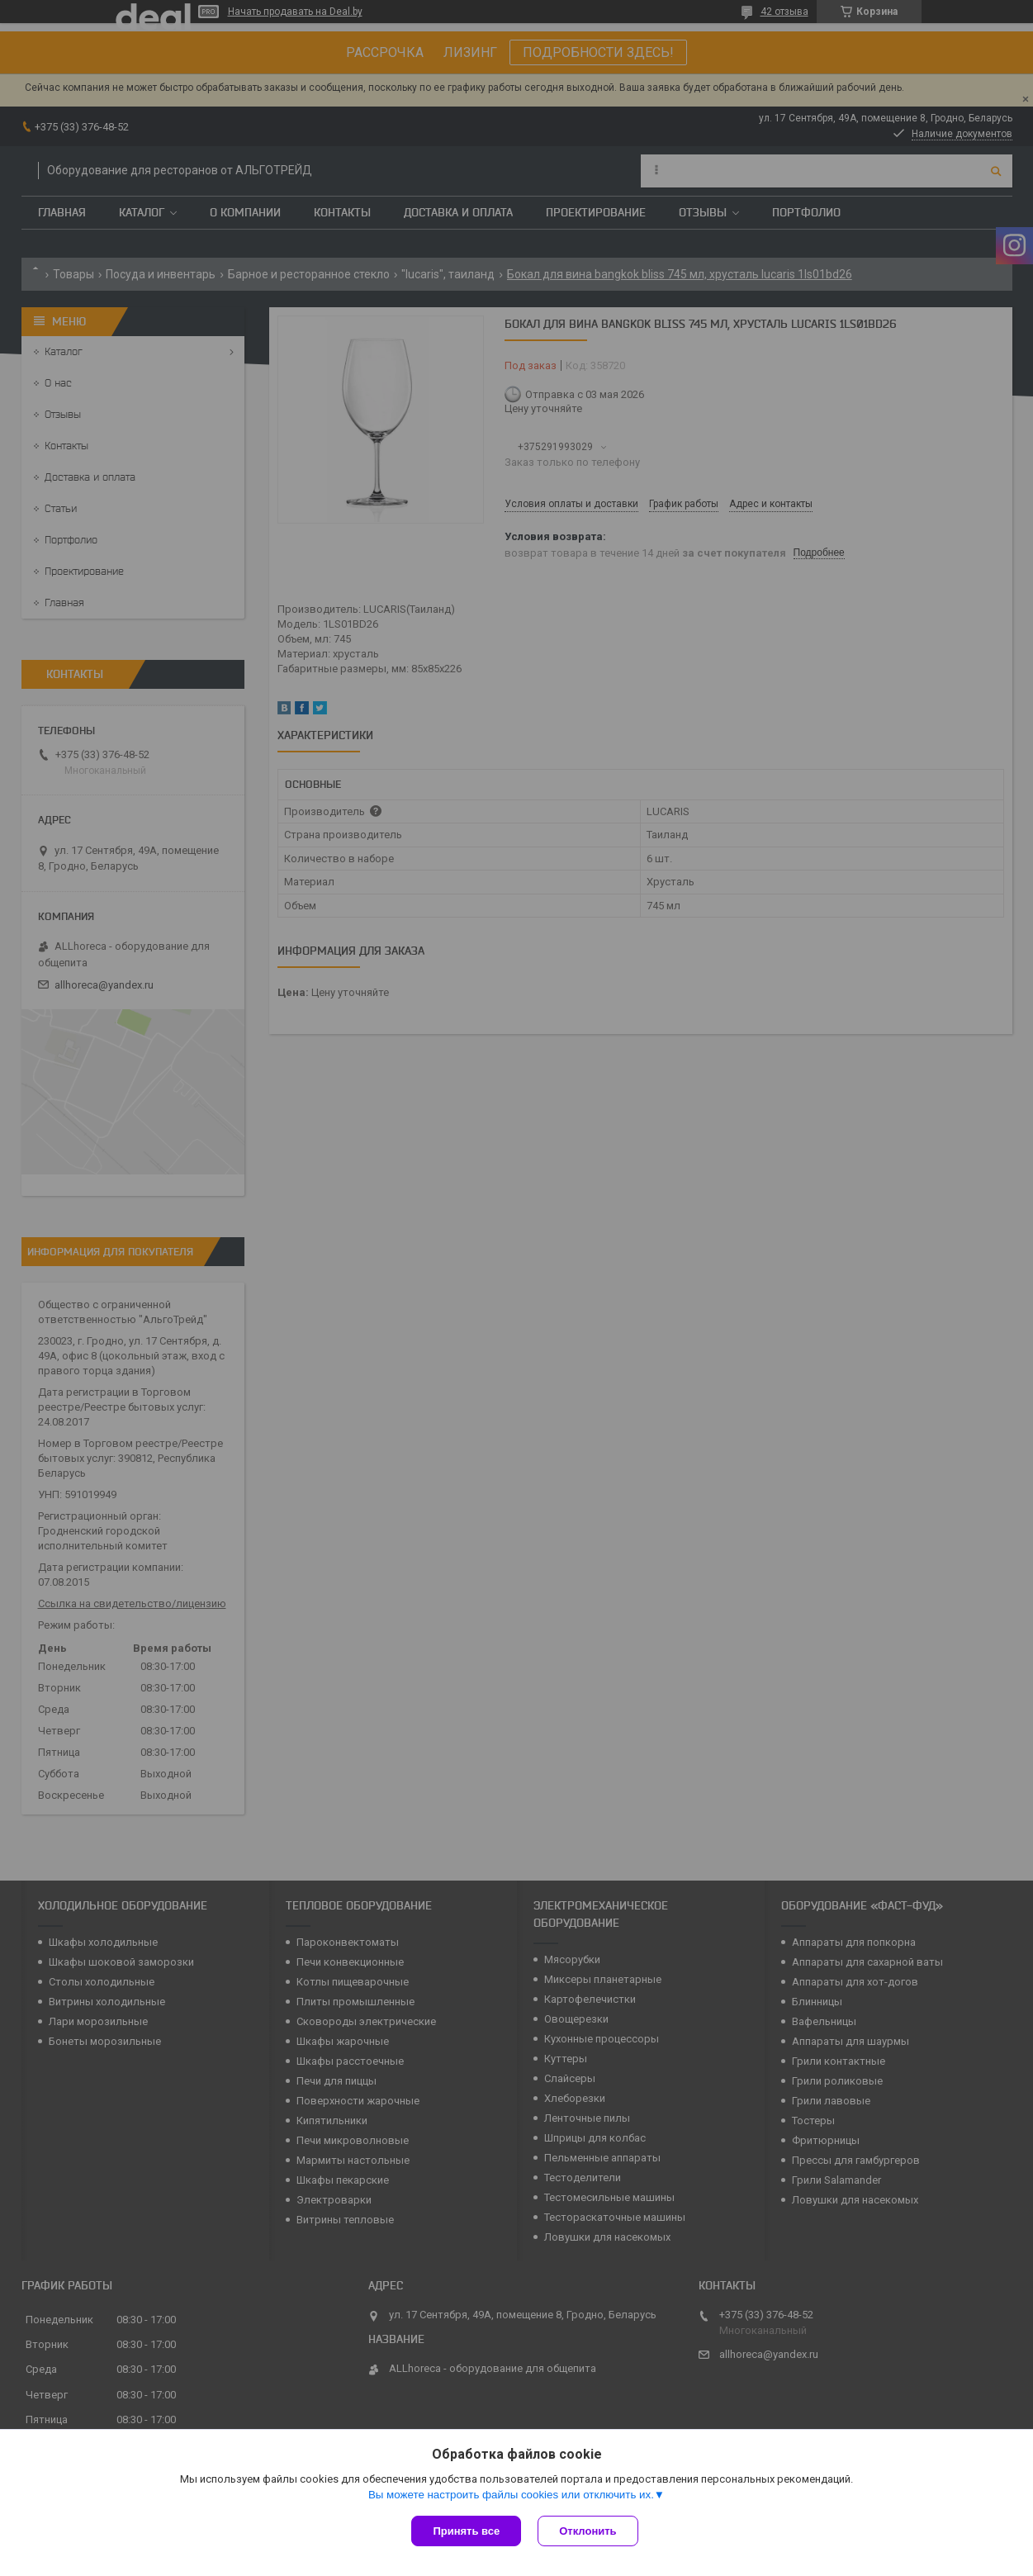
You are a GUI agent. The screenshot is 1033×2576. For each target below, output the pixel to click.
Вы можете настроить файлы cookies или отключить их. (511, 2494)
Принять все (466, 2531)
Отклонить (587, 2531)
